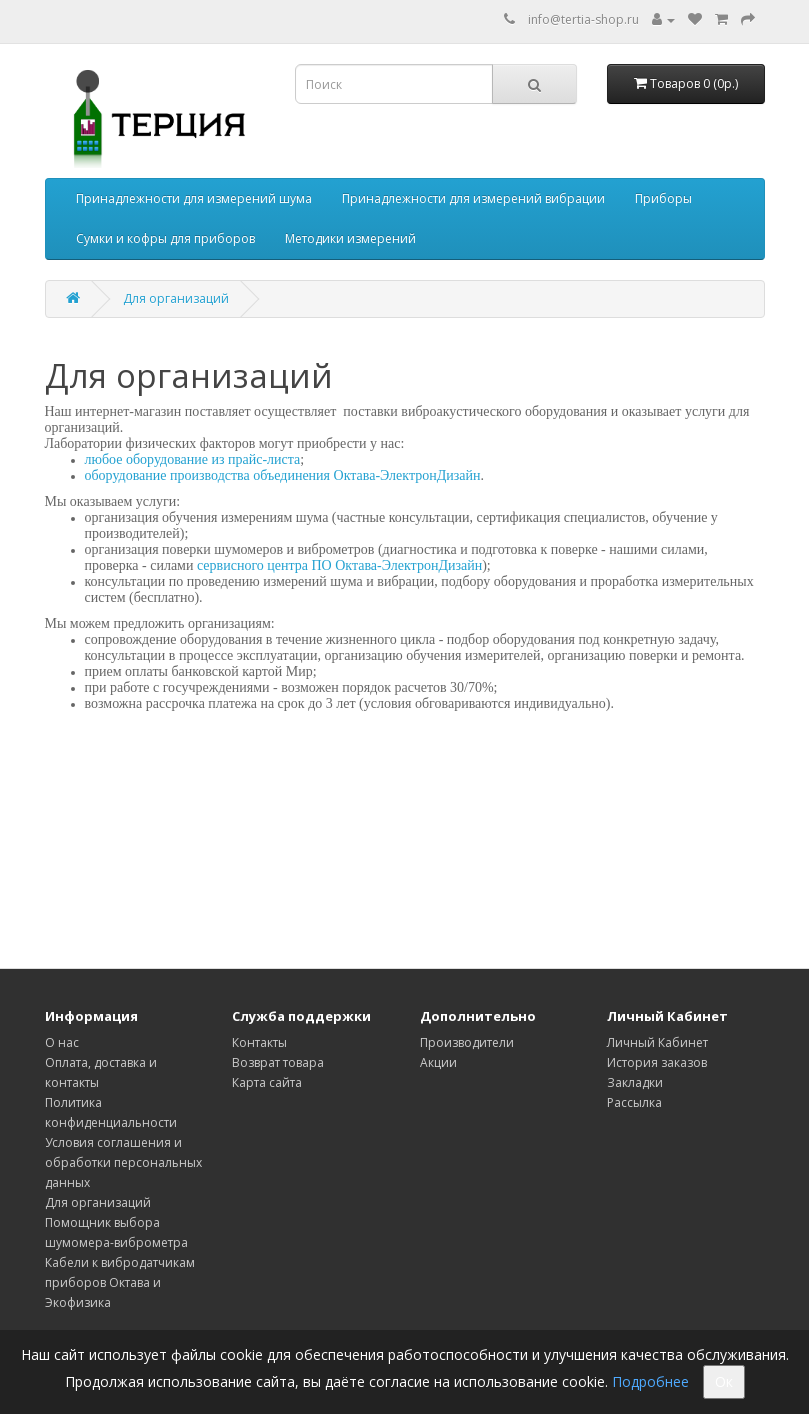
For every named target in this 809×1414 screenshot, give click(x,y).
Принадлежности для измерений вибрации (473, 198)
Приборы (663, 198)
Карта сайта (267, 1082)
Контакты (259, 1042)
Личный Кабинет (657, 1042)
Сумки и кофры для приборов (165, 238)
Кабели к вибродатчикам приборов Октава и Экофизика (120, 1282)
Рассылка (634, 1102)
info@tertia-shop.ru (583, 19)
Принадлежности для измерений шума (194, 198)
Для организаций (176, 298)
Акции (438, 1062)
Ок (724, 1381)
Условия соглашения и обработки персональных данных (123, 1162)
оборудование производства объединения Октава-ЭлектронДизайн (283, 475)
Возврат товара (278, 1062)
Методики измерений (350, 238)
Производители (467, 1042)
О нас (62, 1042)
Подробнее (650, 1381)
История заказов (657, 1062)
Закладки (635, 1082)
